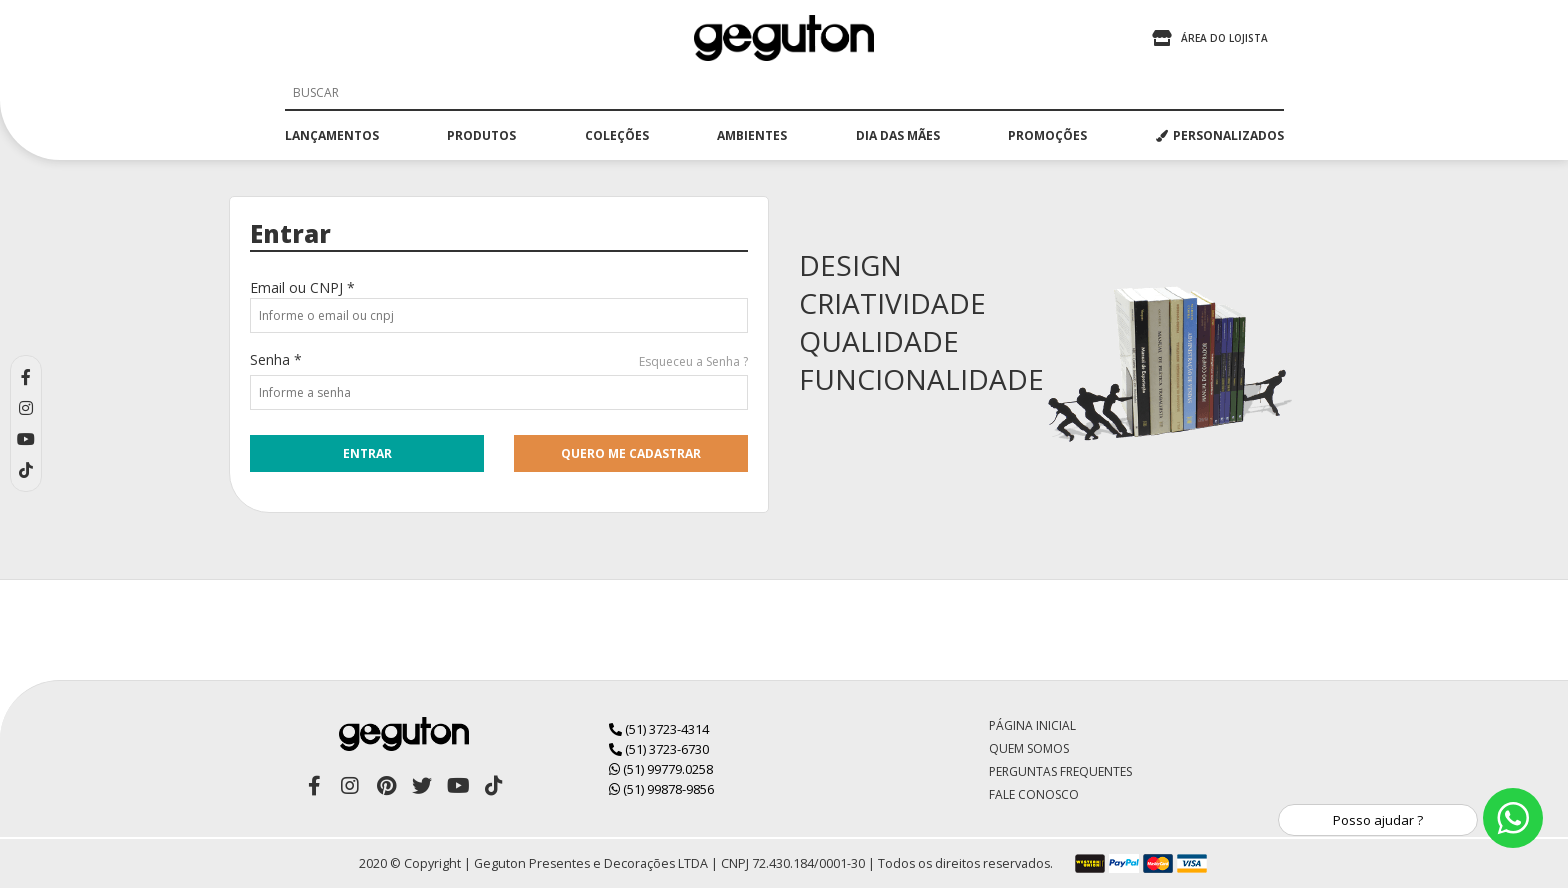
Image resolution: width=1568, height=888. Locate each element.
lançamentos (332, 135)
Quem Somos (1029, 748)
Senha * (276, 359)
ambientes (752, 135)
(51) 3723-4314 (659, 729)
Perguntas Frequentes (1060, 771)
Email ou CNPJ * (302, 287)
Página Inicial (1032, 725)
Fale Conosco (1034, 794)
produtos (481, 135)
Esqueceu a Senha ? (693, 361)
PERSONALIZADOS (1220, 135)
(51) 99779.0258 (661, 769)
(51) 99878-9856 (661, 789)
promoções (1047, 135)
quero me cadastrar (631, 453)
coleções (617, 135)
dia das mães (898, 135)
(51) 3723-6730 (659, 749)
